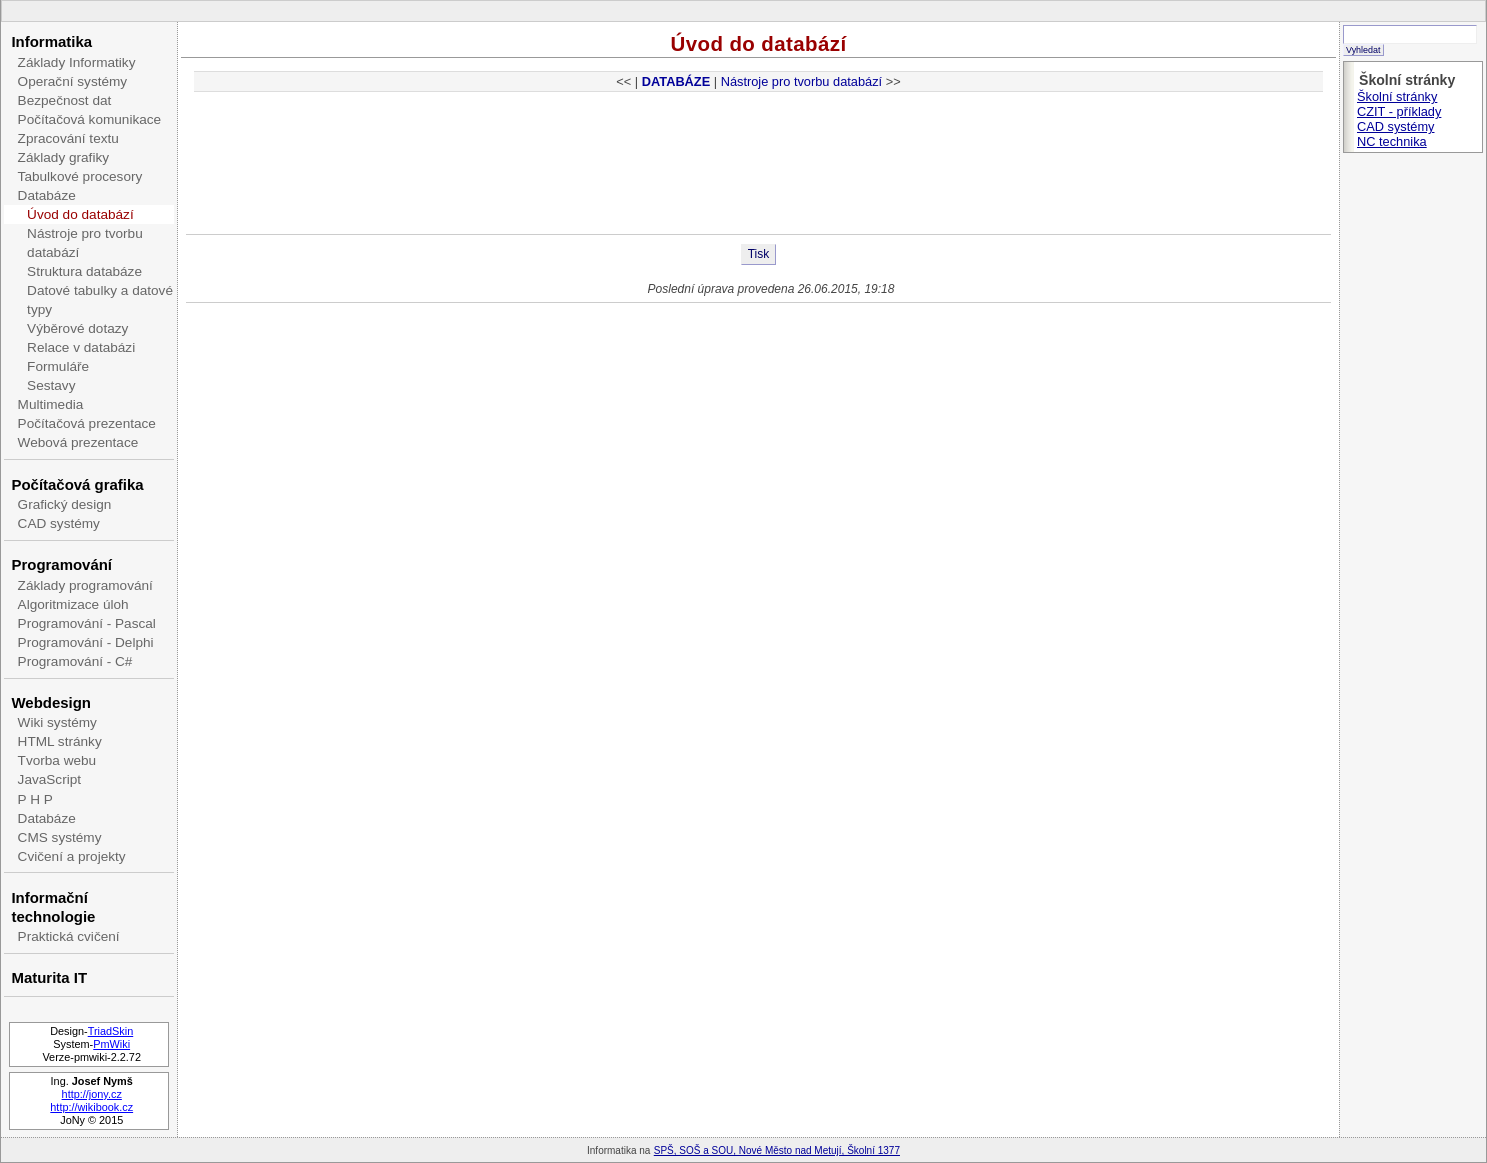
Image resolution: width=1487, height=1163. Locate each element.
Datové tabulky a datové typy (100, 300)
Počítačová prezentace (87, 423)
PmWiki (111, 1044)
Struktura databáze (84, 271)
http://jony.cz (92, 1094)
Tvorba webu (57, 760)
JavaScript (49, 779)
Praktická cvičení (69, 936)
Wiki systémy (57, 722)
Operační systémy (73, 81)
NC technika (1392, 141)
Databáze (47, 195)
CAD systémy (59, 523)
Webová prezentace (78, 442)
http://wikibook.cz (91, 1107)
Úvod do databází (80, 214)
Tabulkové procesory (80, 176)
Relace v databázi (81, 347)
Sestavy (51, 385)
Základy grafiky (63, 157)
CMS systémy (60, 837)
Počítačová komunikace (90, 119)
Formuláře (58, 366)
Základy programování (85, 585)
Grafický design (65, 504)
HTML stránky (60, 741)
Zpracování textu (68, 138)
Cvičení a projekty (72, 856)
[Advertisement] (759, 169)
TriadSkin (111, 1031)
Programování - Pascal (87, 623)
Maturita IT (49, 977)
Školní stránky (1397, 96)
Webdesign (50, 702)
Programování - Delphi (86, 642)
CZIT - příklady (1399, 111)
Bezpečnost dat (65, 100)
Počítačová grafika (77, 484)
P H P (35, 799)
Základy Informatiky (77, 62)
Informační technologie (53, 907)
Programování (61, 564)
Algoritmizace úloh (73, 604)
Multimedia (51, 404)
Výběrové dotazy (77, 328)
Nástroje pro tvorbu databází (85, 243)
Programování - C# (75, 661)
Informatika (51, 41)
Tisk (759, 254)
